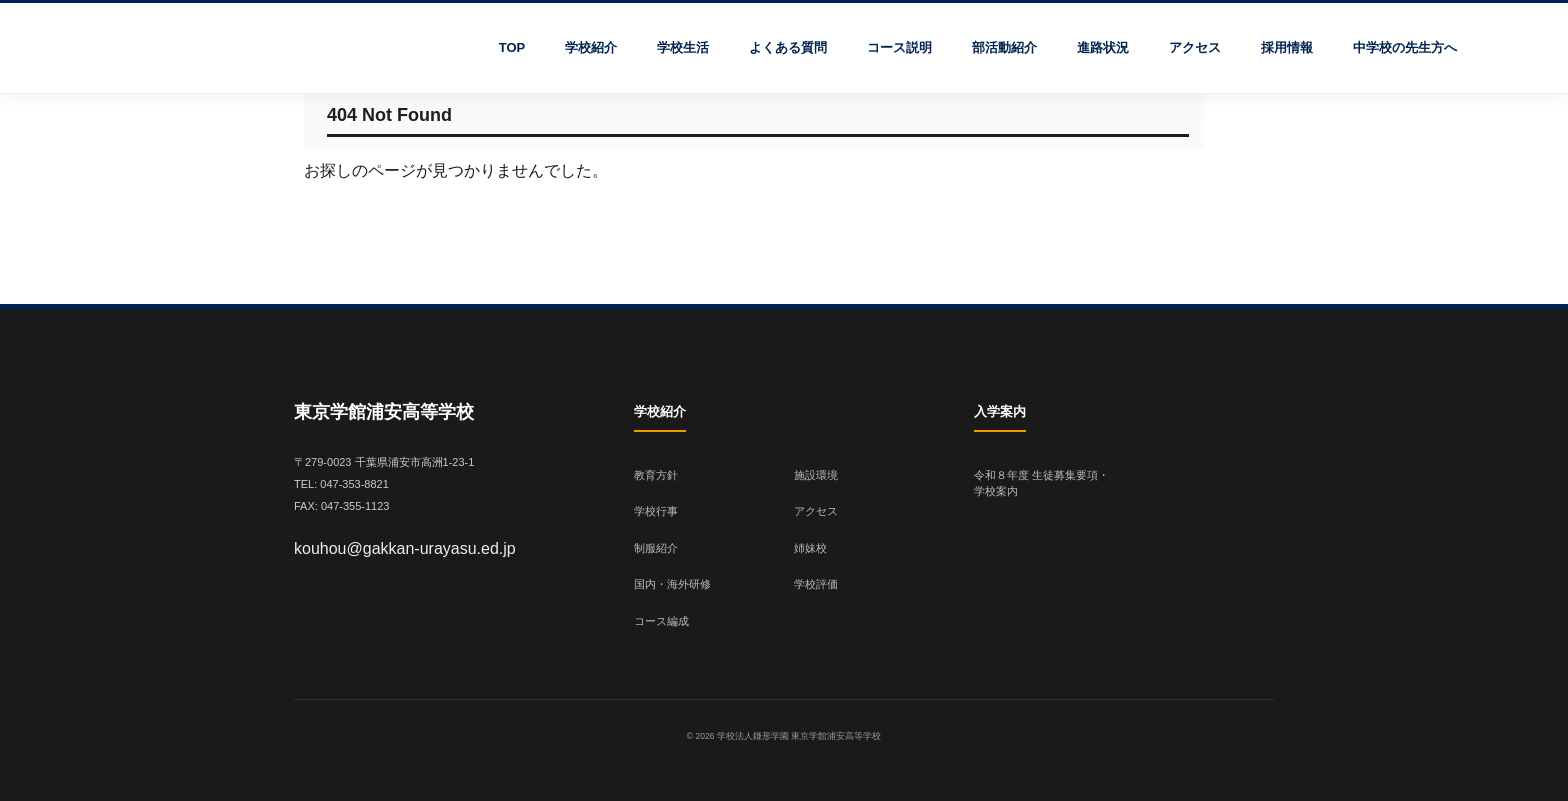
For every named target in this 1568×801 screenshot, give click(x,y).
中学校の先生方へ (1405, 47)
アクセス (1195, 47)
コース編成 (661, 621)
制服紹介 (656, 548)
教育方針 (656, 475)
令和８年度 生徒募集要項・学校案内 (1041, 483)
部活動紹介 (1004, 47)
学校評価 (816, 584)
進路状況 (1103, 47)
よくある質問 (788, 47)
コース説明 (899, 47)
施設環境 (816, 475)
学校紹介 (591, 47)
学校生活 (683, 47)
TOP (512, 47)
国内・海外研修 (672, 584)
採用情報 (1287, 47)
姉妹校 (810, 548)
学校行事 (656, 511)
